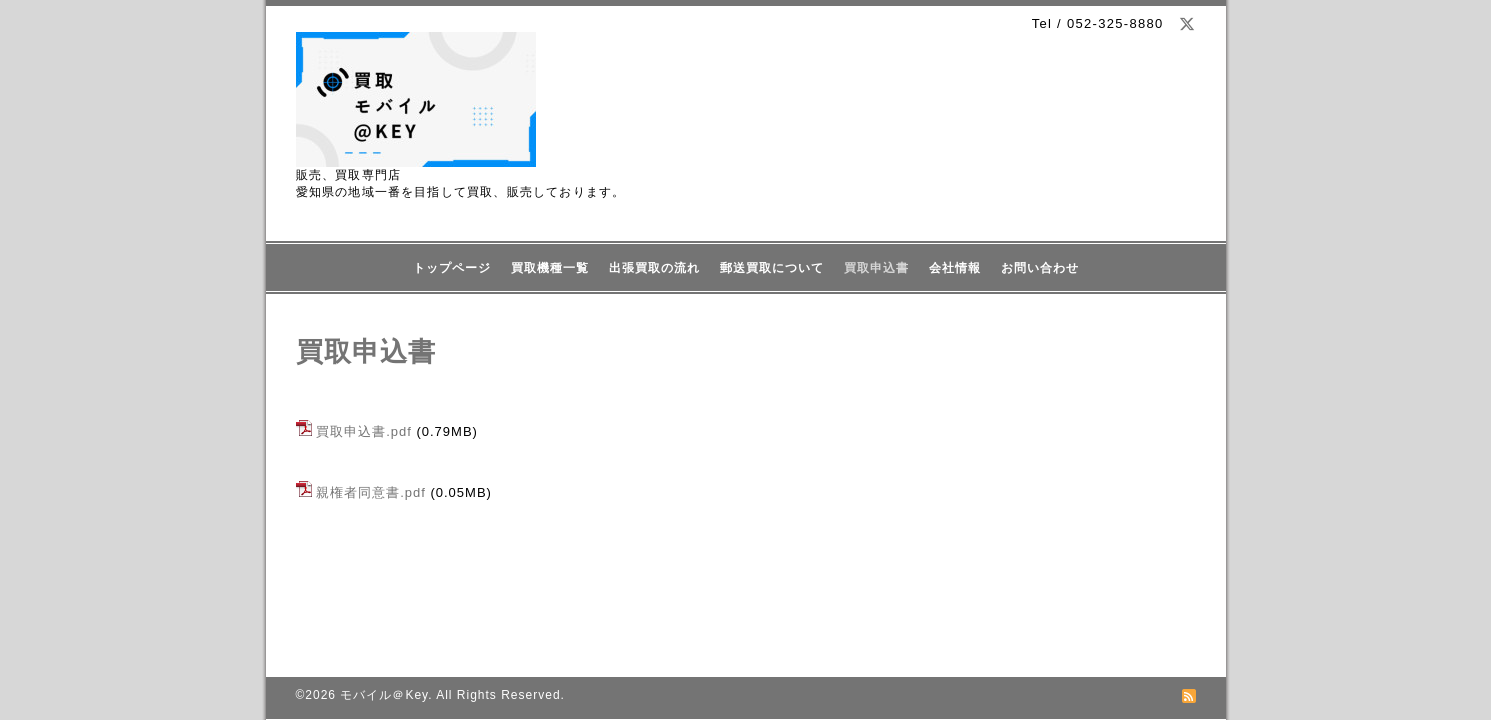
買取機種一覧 (550, 268)
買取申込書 (876, 268)
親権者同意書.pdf (371, 492)
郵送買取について (772, 268)
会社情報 (955, 268)
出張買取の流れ (654, 268)
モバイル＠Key (384, 695)
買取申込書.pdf (364, 431)
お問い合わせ (1040, 268)
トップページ (452, 268)
